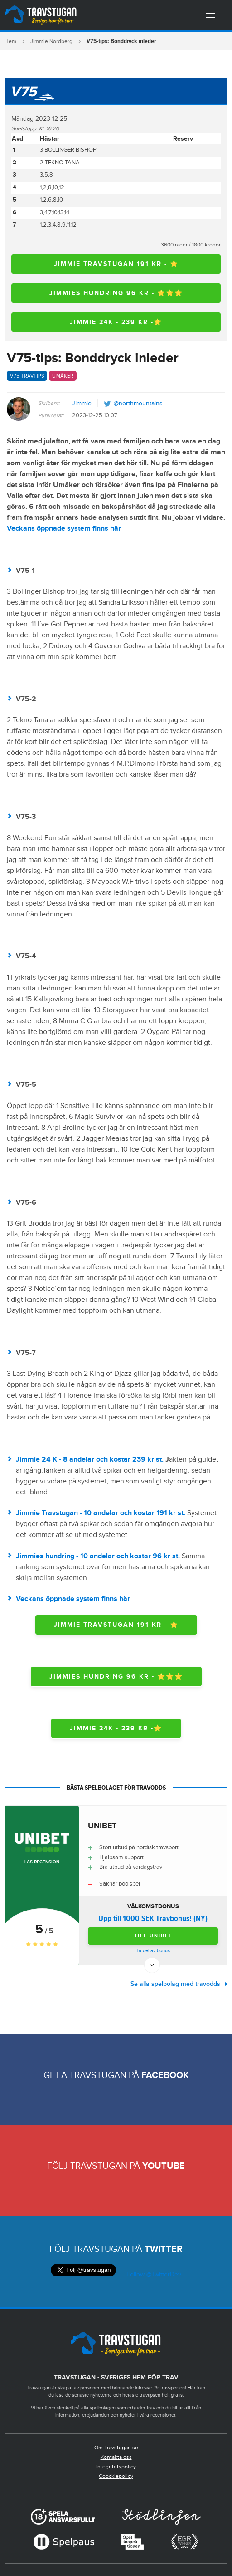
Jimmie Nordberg (51, 41)
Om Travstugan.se (116, 2447)
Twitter (164, 2249)
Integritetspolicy (116, 2466)
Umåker (62, 376)
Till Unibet (153, 1936)
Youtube (163, 2166)
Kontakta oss (116, 2457)
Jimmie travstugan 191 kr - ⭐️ (116, 264)
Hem (10, 41)
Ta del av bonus (153, 1951)
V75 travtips (27, 376)
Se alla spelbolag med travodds (175, 1984)
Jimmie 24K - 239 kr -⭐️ (116, 322)
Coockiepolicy (116, 2476)
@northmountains (138, 403)
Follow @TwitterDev (153, 2274)
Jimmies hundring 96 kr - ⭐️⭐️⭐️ (116, 293)
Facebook (165, 2075)
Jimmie (82, 403)
